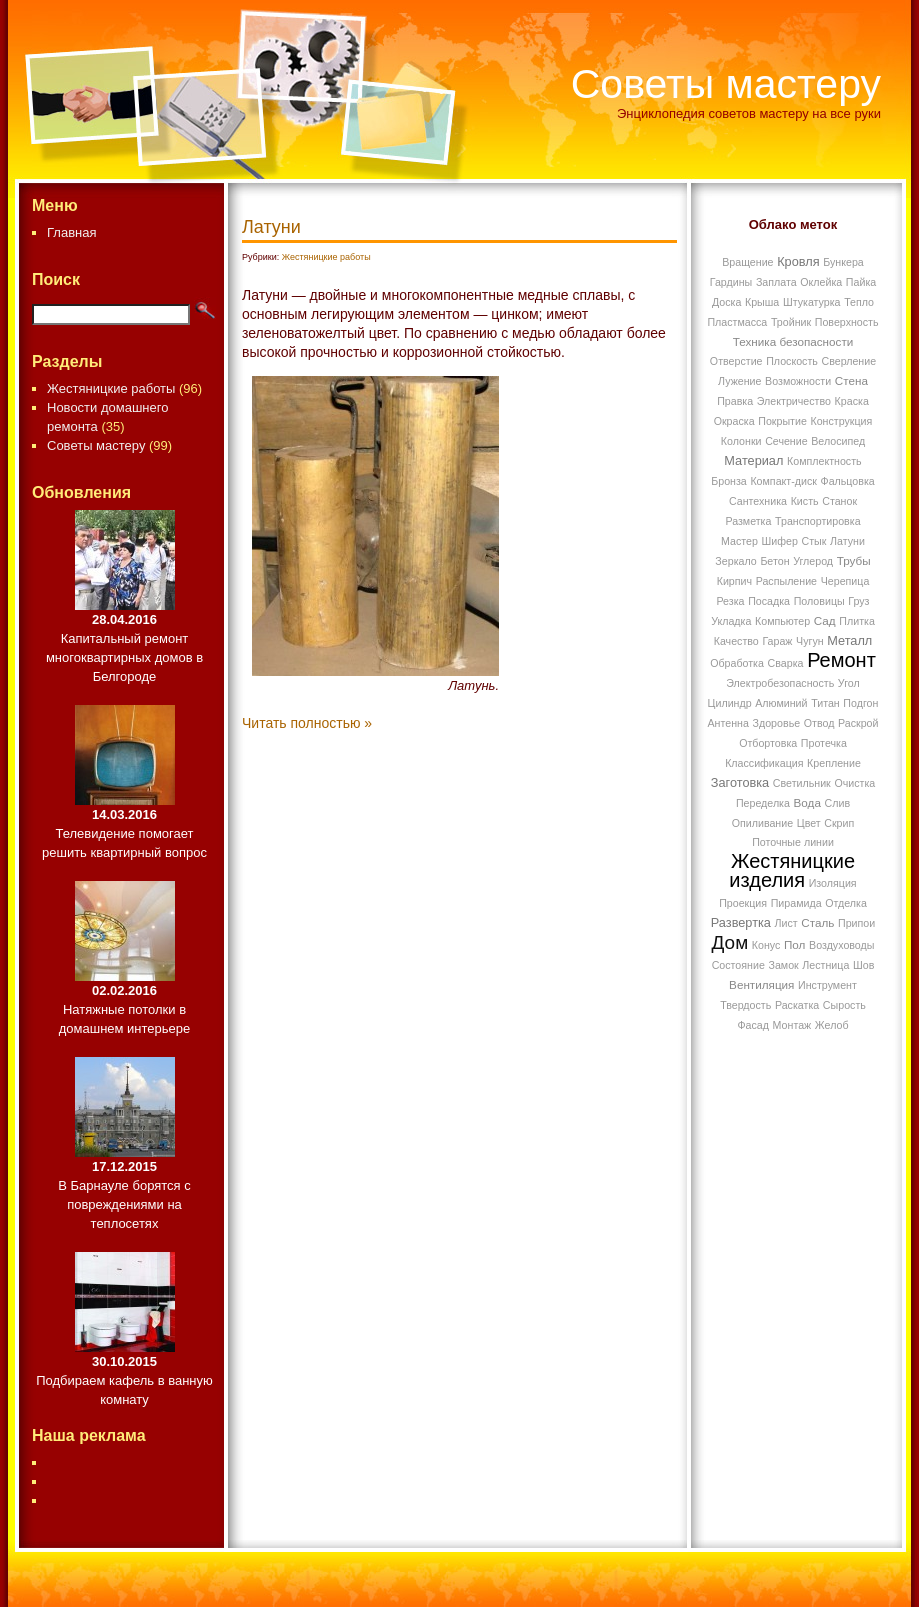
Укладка (731, 621)
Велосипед (838, 441)
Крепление (834, 763)
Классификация (764, 763)
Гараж (777, 641)
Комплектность (824, 461)
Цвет (809, 823)
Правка (735, 401)
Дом (730, 942)
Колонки (741, 441)
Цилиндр (730, 703)
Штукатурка (812, 302)
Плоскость (792, 361)
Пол (794, 944)
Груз (858, 601)
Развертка (741, 922)
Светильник (802, 783)
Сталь (817, 922)
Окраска (734, 421)
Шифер (780, 541)
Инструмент (827, 985)
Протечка (824, 743)
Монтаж (792, 1025)
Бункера (843, 262)
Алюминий (781, 703)
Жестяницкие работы (111, 388)
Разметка (748, 521)
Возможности (798, 381)
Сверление (849, 361)
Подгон (860, 703)
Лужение (739, 381)
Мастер (739, 541)
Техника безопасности (793, 341)
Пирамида (796, 903)
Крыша (762, 302)
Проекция (743, 903)
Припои (856, 923)
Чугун (810, 641)
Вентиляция (761, 984)
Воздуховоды (841, 945)
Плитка (857, 621)
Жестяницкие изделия (792, 870)
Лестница (825, 965)
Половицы (819, 601)
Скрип (839, 823)
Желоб (832, 1025)
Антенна (728, 723)
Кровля (798, 261)
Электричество (794, 401)
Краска (852, 401)
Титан (825, 703)
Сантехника (758, 501)
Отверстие (736, 361)
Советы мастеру (726, 84)
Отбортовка (768, 743)
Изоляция (833, 883)
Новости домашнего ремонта (107, 417)
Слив (838, 803)
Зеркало (735, 561)
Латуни (271, 227)
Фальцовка (848, 481)
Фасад (753, 1025)
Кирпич (734, 581)
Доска (726, 302)
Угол (849, 683)
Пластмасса (737, 322)
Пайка (861, 282)
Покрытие (782, 421)
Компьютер (782, 621)
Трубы (854, 560)
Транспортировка (818, 521)
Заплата (776, 282)
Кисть (805, 501)
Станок (839, 501)
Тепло (859, 302)
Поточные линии (793, 842)
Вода (807, 802)
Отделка (846, 903)
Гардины (731, 282)
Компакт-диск (783, 481)
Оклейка (821, 282)
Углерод (813, 561)
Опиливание (762, 823)
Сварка (786, 663)
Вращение (747, 262)
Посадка (769, 601)
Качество (736, 641)
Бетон (774, 561)
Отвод (819, 723)
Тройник (791, 322)
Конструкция (841, 421)
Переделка (763, 803)
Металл (849, 640)
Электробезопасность (780, 683)
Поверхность (847, 322)
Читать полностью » (307, 723)
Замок (783, 965)
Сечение (786, 441)
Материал (753, 460)
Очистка (854, 783)
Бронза (729, 481)
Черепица (845, 581)
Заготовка (740, 782)
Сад (825, 620)
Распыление (786, 581)
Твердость (745, 1005)
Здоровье (777, 723)
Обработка (737, 663)
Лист (786, 923)
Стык (814, 541)
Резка (730, 601)
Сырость (844, 1005)
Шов (863, 965)
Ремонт (841, 660)
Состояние (738, 965)
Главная (71, 232)
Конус (766, 945)
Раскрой (858, 723)
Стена (851, 380)
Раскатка (797, 1005)
